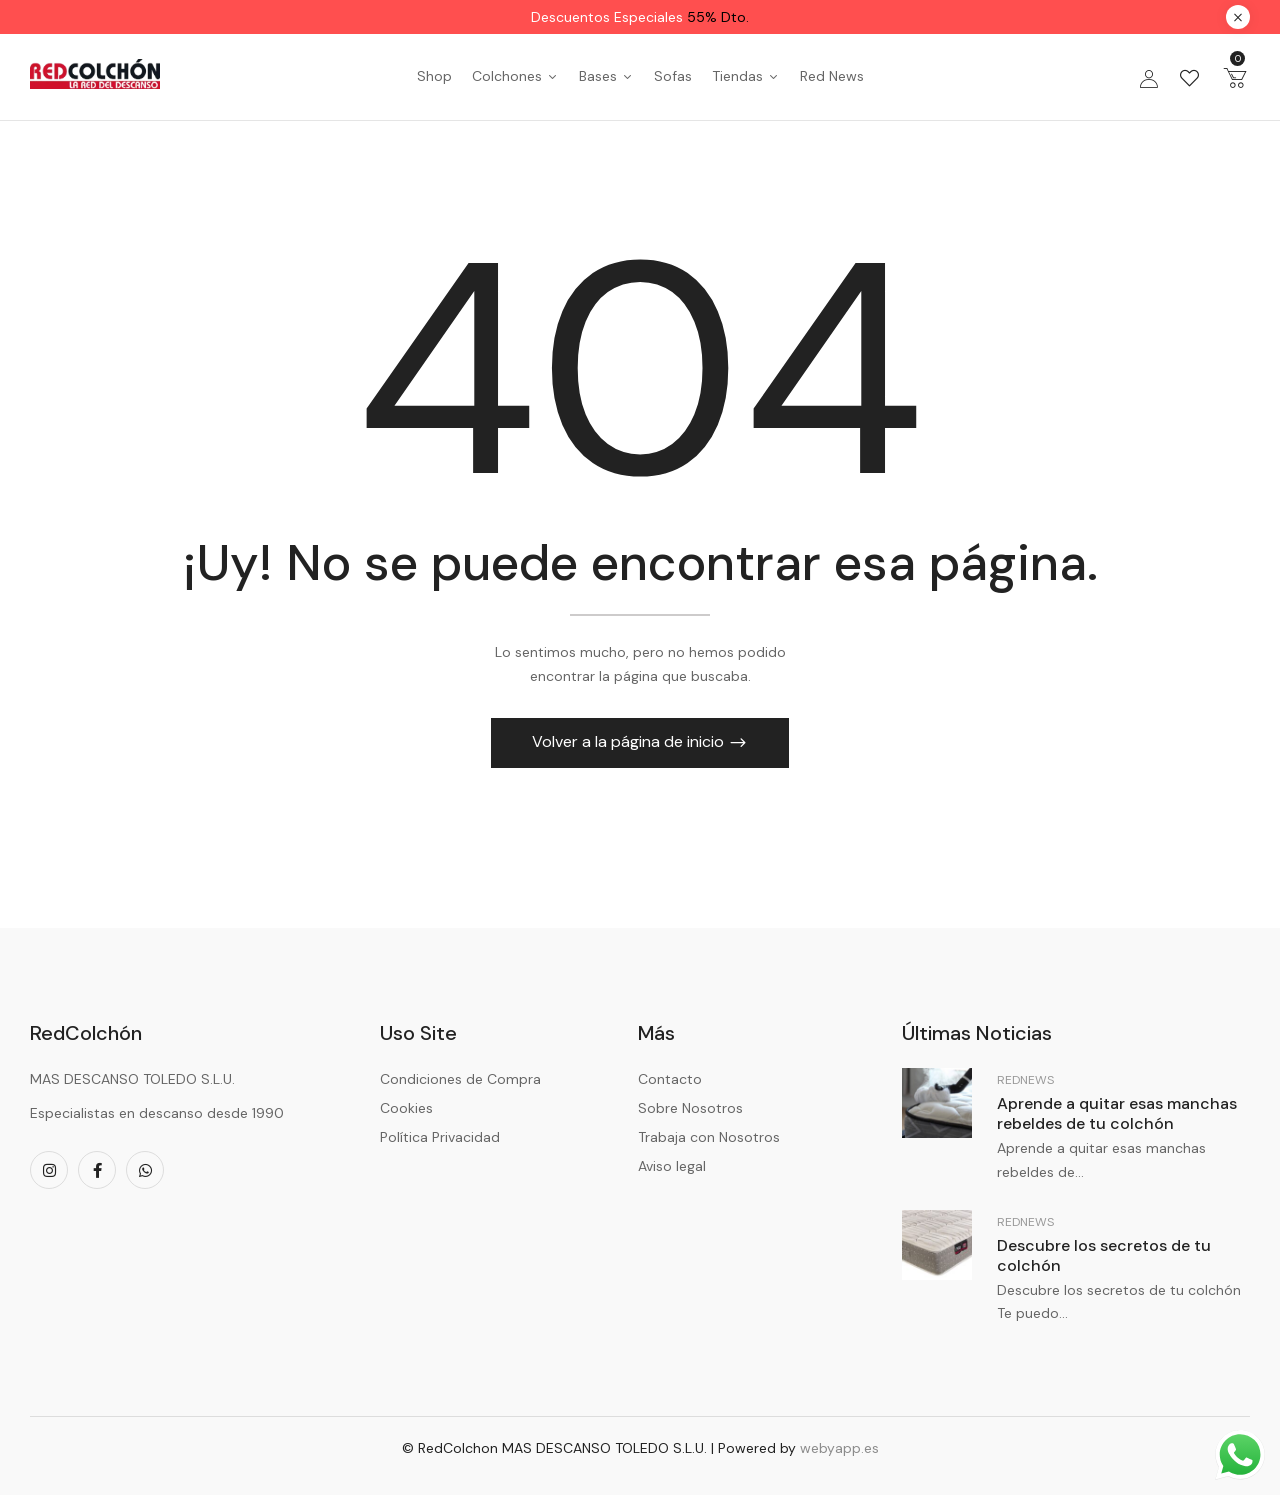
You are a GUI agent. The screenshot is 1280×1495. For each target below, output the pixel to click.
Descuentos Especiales (640, 17)
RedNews (1025, 1080)
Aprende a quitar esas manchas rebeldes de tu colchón (1117, 1113)
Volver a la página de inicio (630, 741)
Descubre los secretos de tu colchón (1104, 1255)
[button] (1235, 77)
